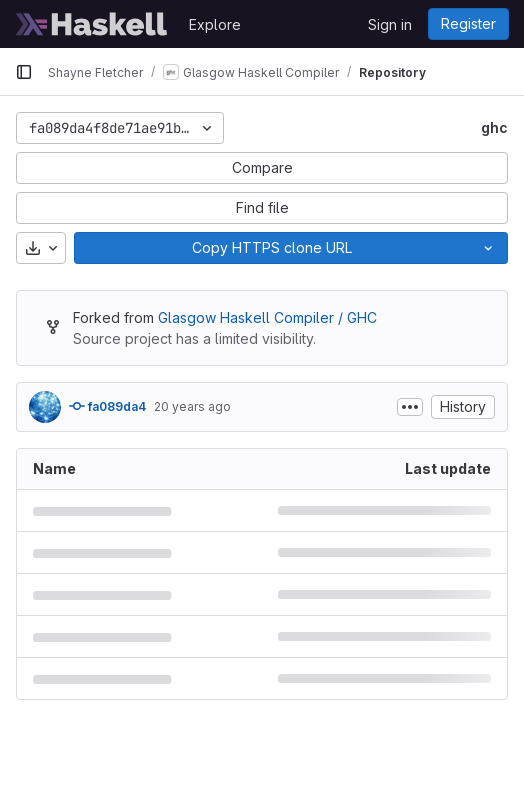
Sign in (390, 24)
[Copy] (271, 248)
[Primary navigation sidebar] (24, 72)
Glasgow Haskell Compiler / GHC (267, 317)
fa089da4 (107, 406)
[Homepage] (92, 24)
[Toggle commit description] (410, 407)
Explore (215, 24)
